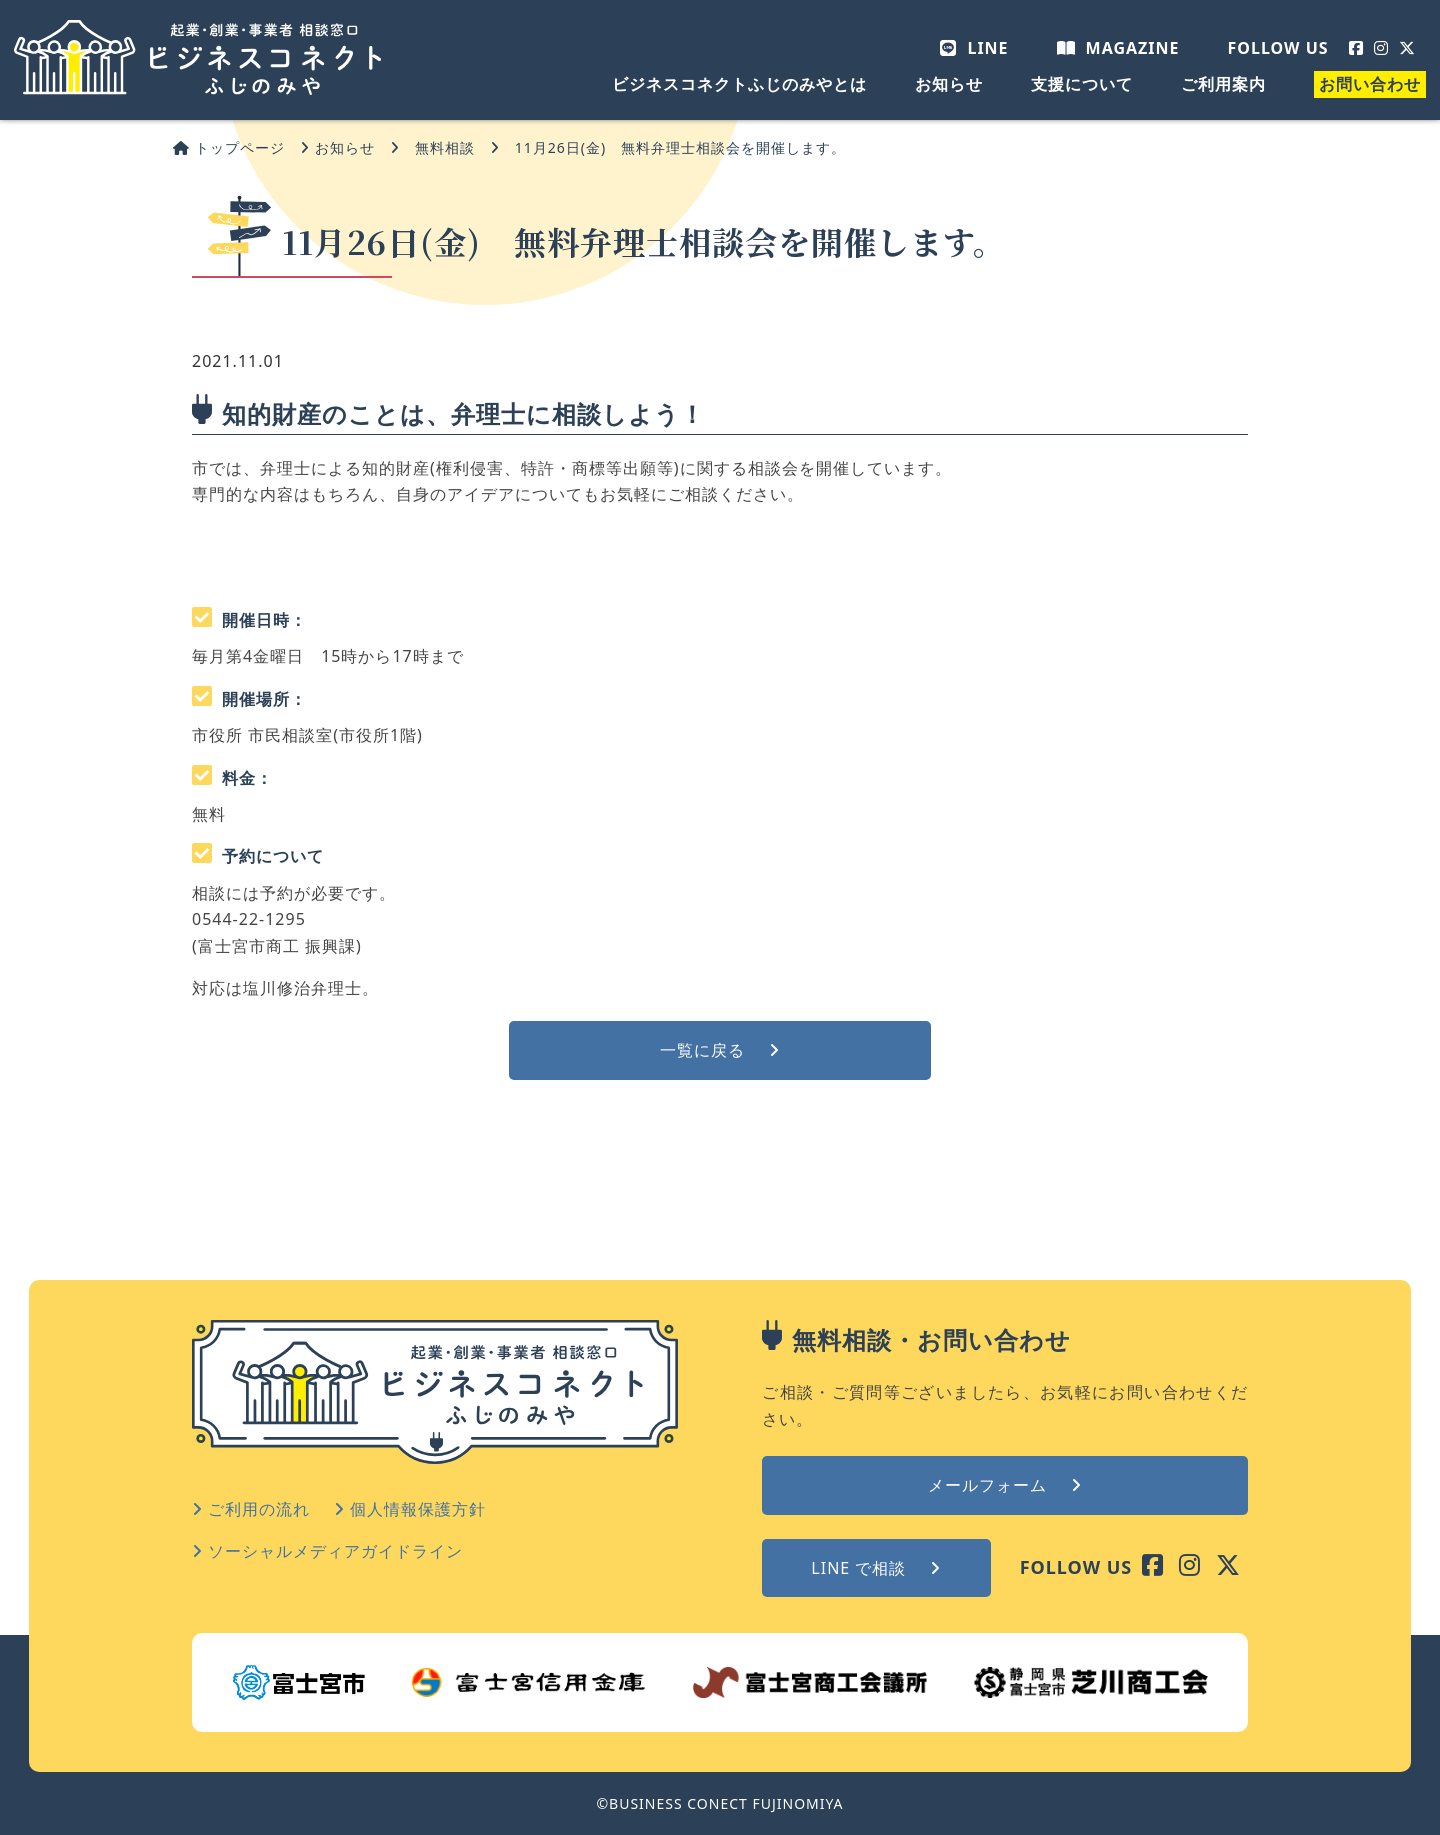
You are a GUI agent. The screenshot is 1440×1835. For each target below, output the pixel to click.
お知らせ (949, 84)
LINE (974, 48)
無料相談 (445, 147)
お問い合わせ (1370, 84)
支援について (1082, 84)
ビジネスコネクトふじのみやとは (739, 84)
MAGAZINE (1118, 48)
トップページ (229, 147)
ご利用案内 (1223, 84)
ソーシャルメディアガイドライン (327, 1551)
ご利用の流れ (251, 1509)
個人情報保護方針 (410, 1509)
